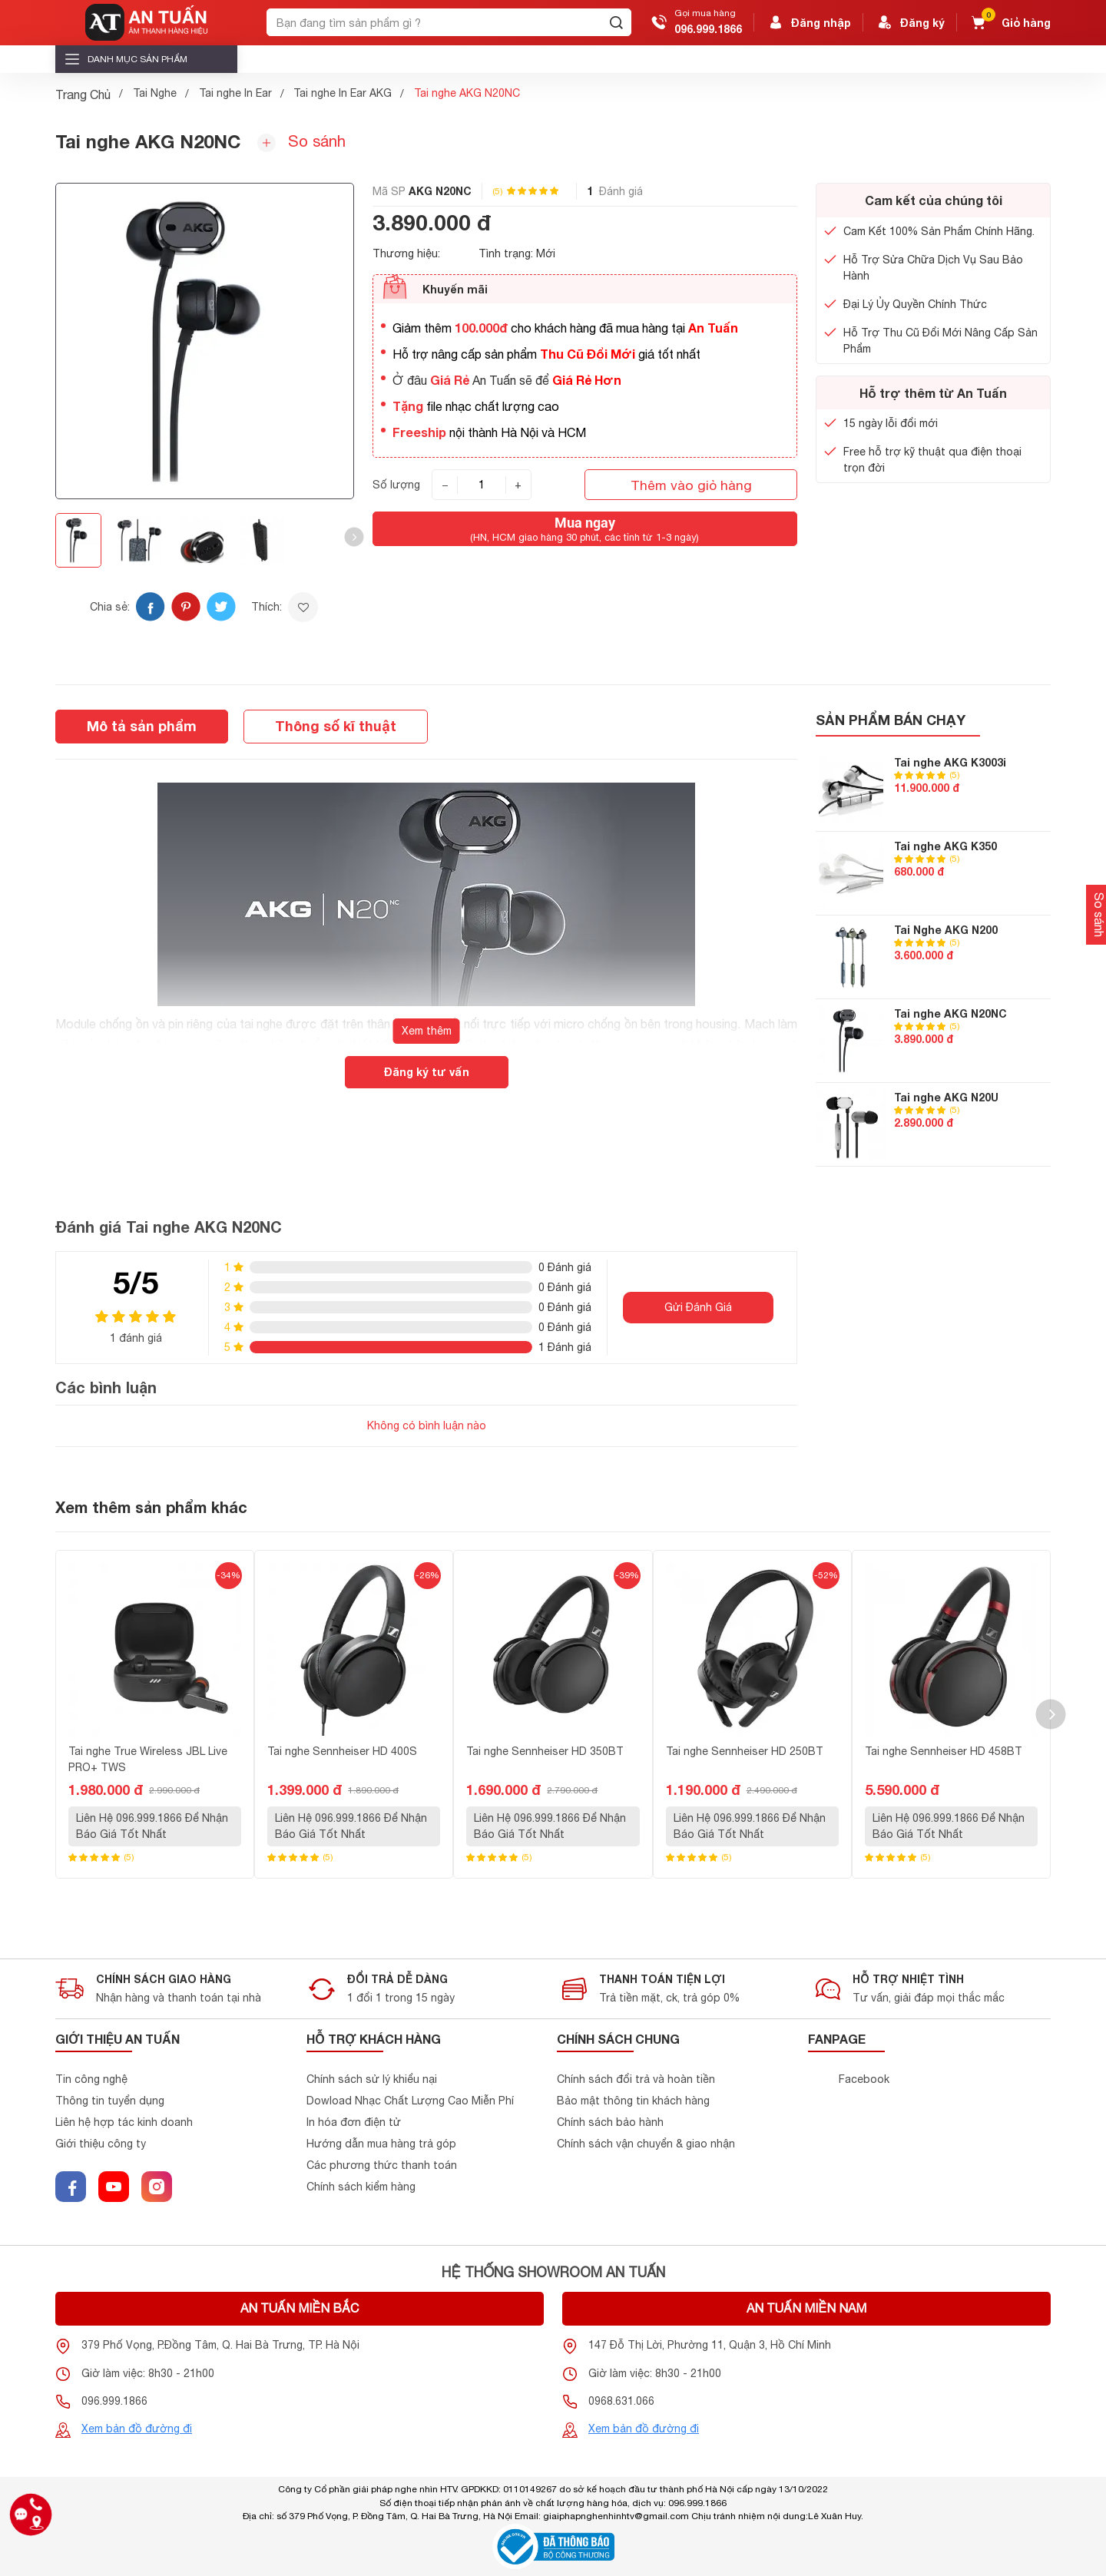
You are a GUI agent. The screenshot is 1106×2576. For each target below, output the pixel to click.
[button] (353, 537)
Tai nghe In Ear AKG (342, 93)
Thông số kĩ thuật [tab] (335, 725)
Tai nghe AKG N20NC (950, 1013)
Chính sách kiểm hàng (361, 2186)
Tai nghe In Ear (235, 93)
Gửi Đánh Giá (698, 1307)
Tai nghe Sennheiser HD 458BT (943, 1751)
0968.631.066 (621, 2401)
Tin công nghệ (91, 2079)
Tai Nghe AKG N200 (946, 929)
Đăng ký (910, 22)
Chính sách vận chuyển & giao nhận (646, 2143)
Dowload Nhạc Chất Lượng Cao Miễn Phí (410, 2100)
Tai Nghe (155, 93)
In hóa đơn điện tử (353, 2122)
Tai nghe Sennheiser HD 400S (342, 1751)
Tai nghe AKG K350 (945, 846)
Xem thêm (427, 1031)
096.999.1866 (708, 28)
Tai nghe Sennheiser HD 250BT (744, 1751)
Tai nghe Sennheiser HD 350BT (545, 1751)
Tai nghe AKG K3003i (950, 762)
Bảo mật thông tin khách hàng (633, 2100)
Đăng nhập (809, 22)
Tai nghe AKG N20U (946, 1097)
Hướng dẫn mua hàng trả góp (381, 2143)
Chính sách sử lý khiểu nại (371, 2079)
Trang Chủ (83, 94)
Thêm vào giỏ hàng (691, 485)
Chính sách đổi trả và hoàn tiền (636, 2079)
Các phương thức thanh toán (381, 2165)
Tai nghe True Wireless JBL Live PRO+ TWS (147, 1759)
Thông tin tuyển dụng (109, 2100)
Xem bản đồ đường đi (136, 2428)
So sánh (301, 142)
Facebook (864, 2079)
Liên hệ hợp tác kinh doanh (124, 2122)
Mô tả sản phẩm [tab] (142, 725)
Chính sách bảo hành (610, 2122)
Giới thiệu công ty (100, 2143)
